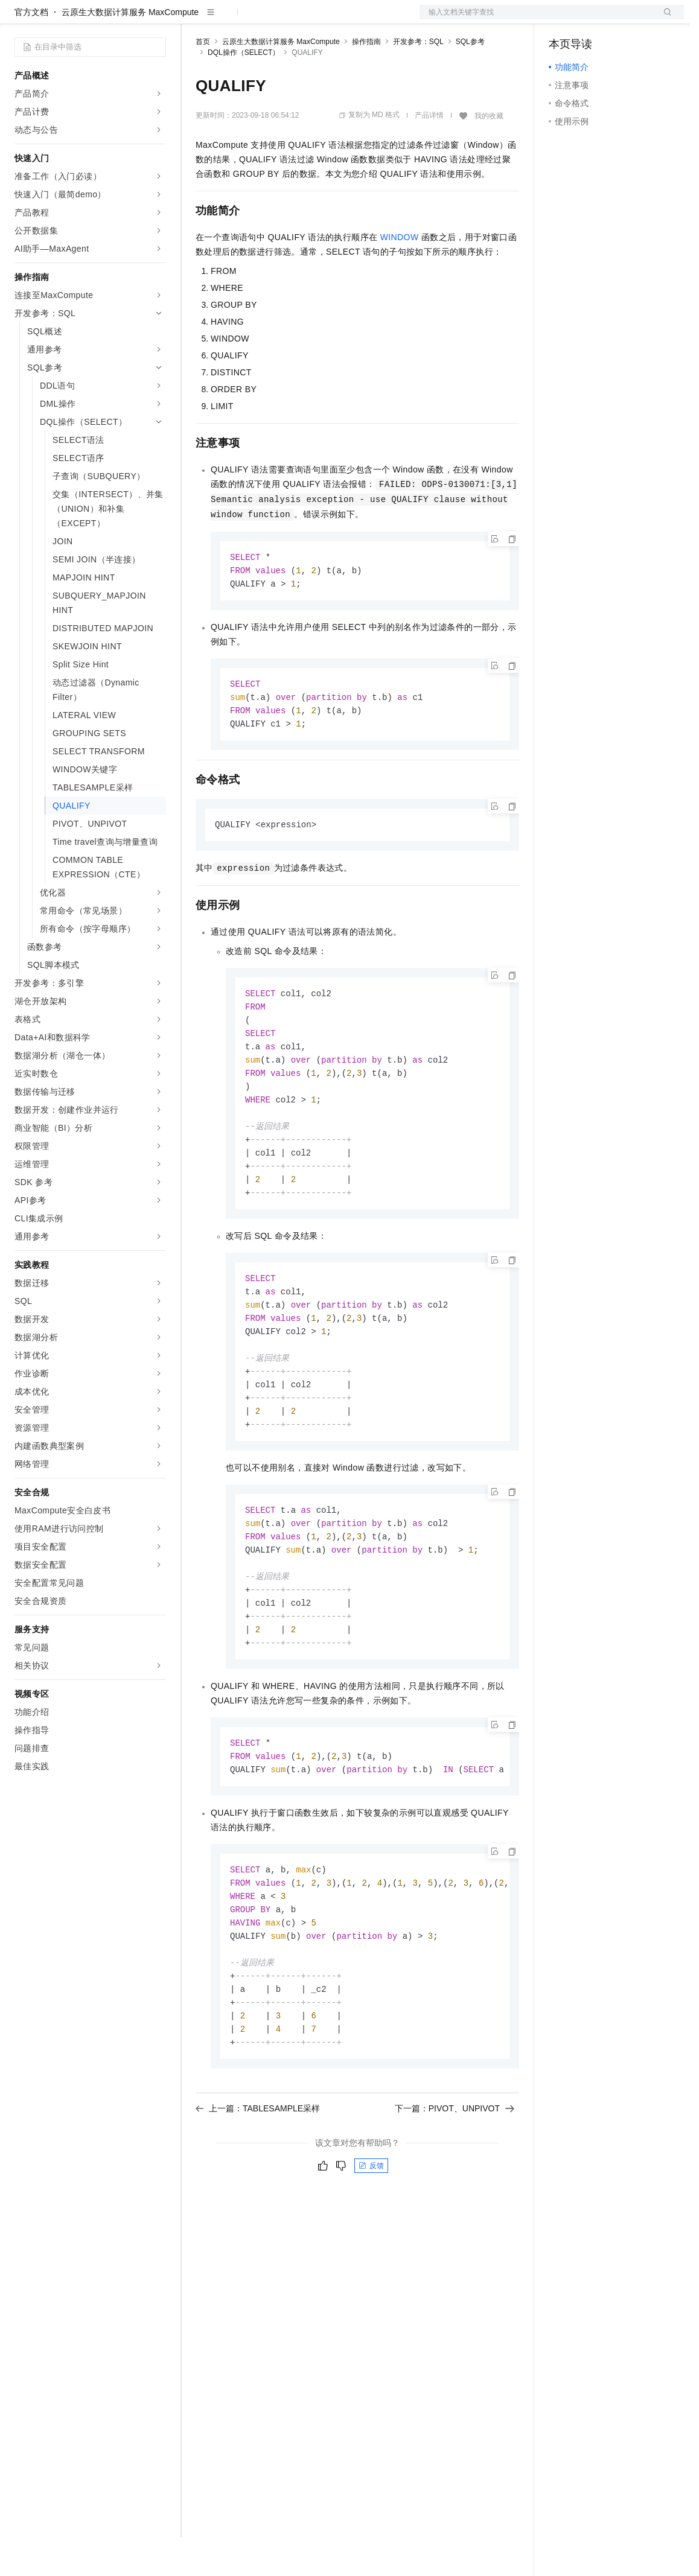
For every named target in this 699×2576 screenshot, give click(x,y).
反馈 (371, 2243)
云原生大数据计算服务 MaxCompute (130, 51)
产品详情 (429, 154)
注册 (620, 19)
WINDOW (399, 276)
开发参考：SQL (418, 80)
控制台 (591, 19)
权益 (231, 19)
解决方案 (194, 19)
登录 (664, 19)
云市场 (294, 19)
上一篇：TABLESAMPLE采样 (258, 2185)
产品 (156, 19)
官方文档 (31, 51)
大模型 (123, 19)
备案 (562, 19)
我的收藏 (488, 154)
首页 (203, 80)
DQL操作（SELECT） (243, 91)
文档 (536, 19)
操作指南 (366, 80)
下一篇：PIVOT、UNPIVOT (454, 2185)
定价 (260, 19)
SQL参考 (470, 80)
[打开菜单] (19, 19)
